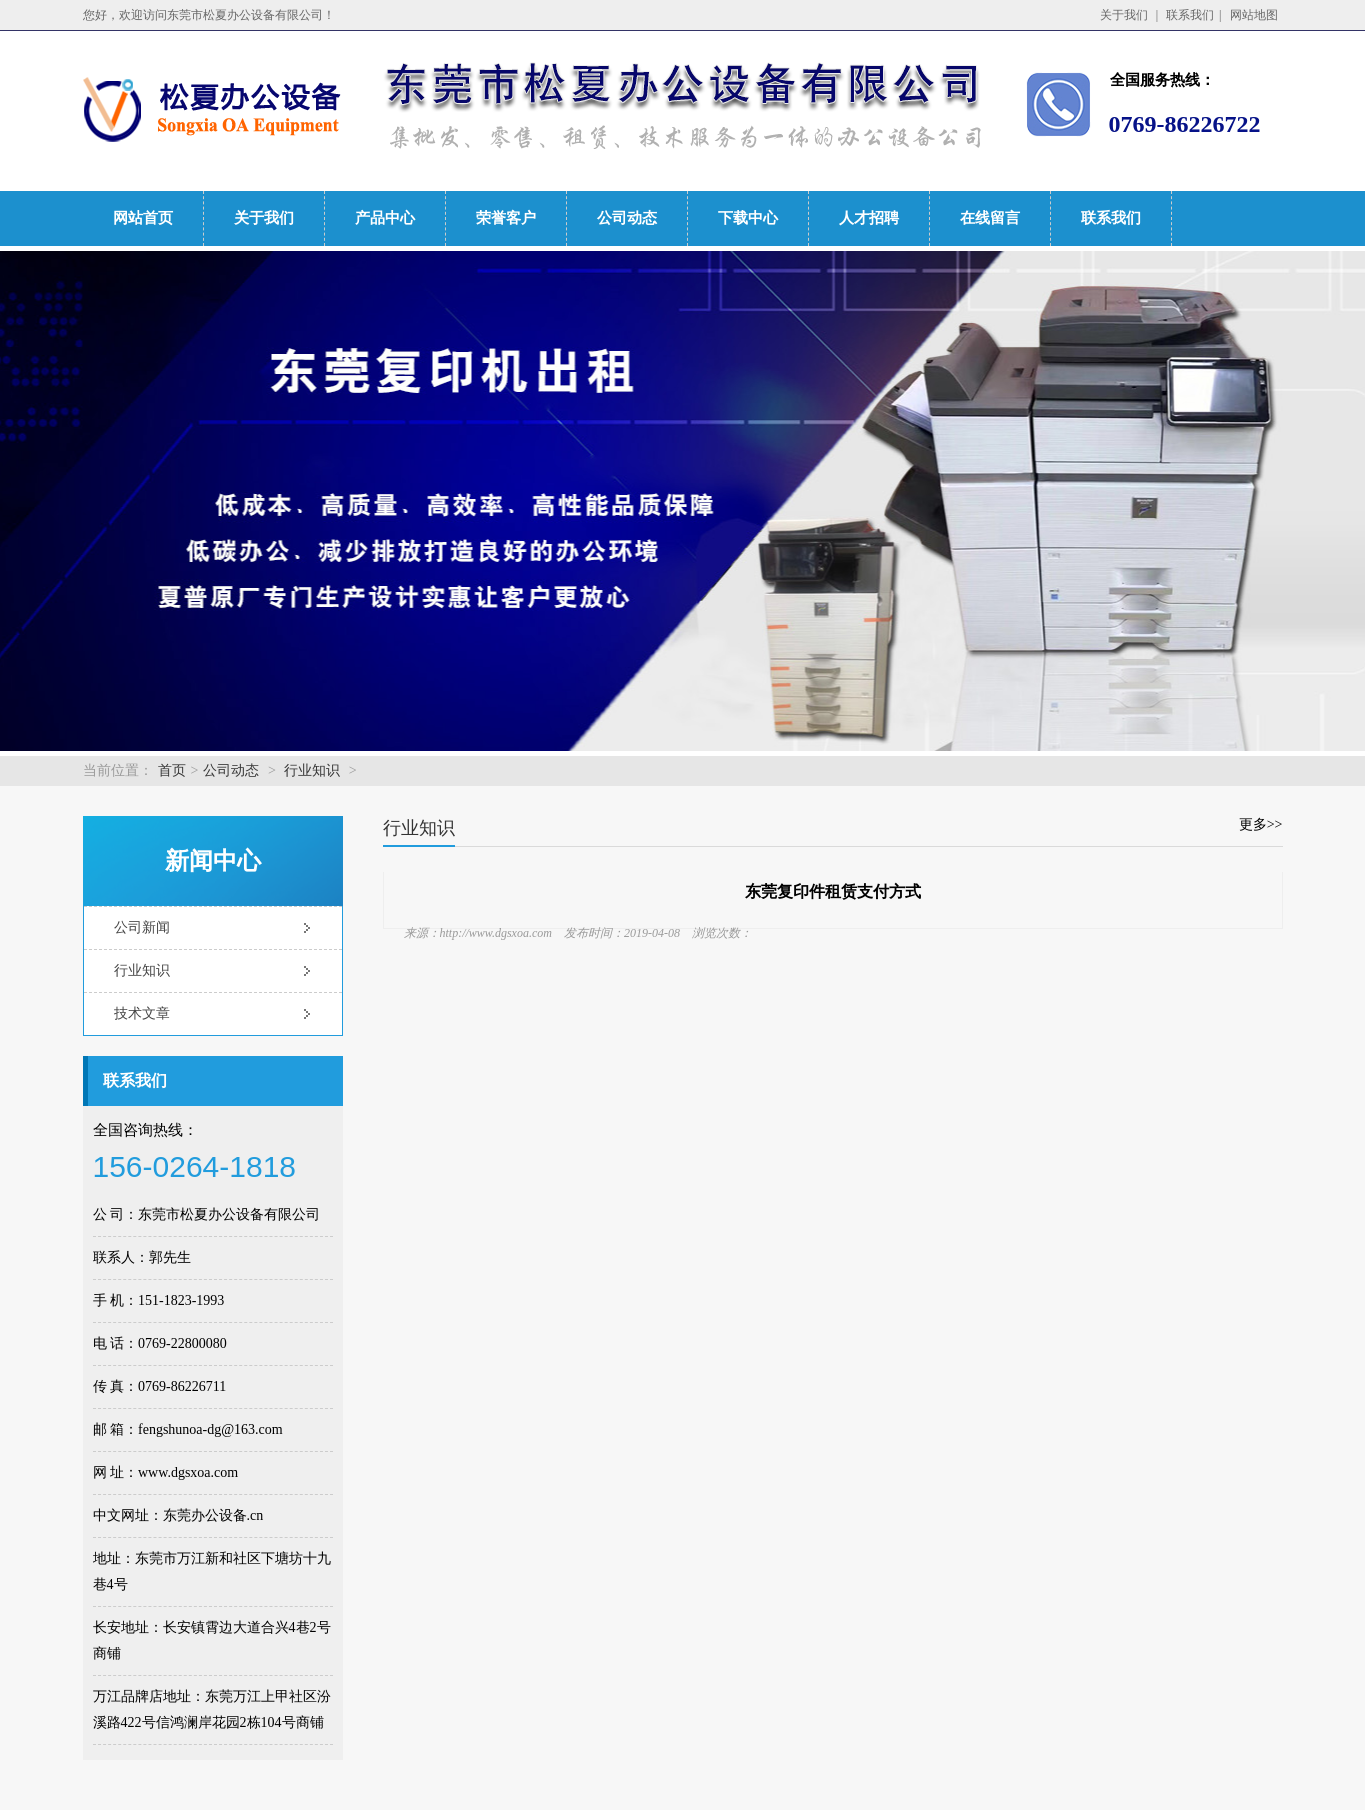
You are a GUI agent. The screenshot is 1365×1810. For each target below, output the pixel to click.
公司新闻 (142, 927)
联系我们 (1190, 15)
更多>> (1261, 824)
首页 (172, 770)
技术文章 (142, 1013)
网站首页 (143, 218)
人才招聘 (869, 218)
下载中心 (748, 218)
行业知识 (312, 770)
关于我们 (1124, 15)
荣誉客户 (506, 218)
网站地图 (1254, 15)
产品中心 (385, 218)
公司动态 (627, 218)
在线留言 (990, 218)
